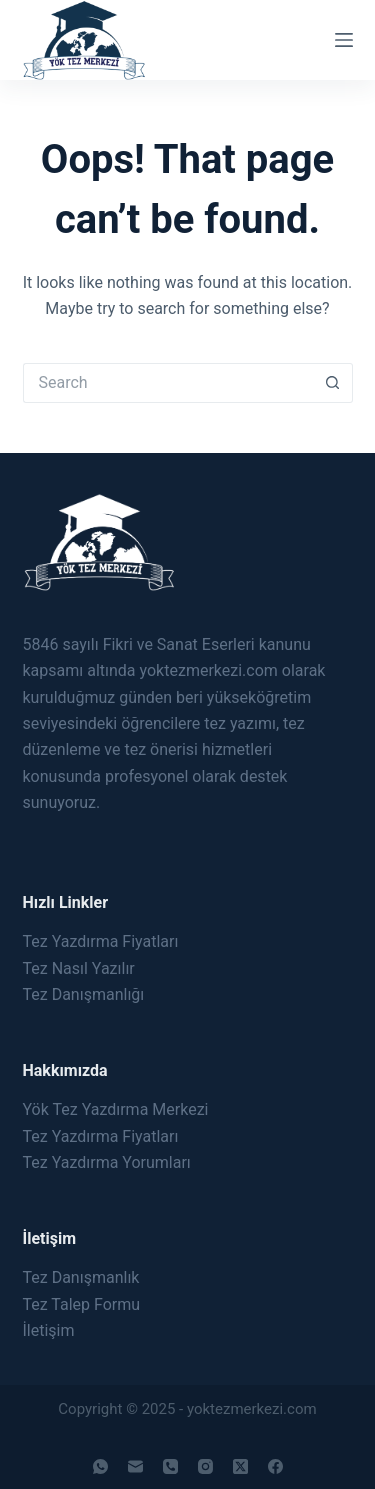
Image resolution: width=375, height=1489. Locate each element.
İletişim (49, 1330)
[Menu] (344, 40)
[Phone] (170, 1466)
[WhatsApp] (100, 1466)
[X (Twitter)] (240, 1466)
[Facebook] (275, 1466)
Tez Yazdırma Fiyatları (101, 941)
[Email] (135, 1466)
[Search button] (333, 383)
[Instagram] (205, 1466)
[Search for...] (168, 383)
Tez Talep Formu (82, 1304)
